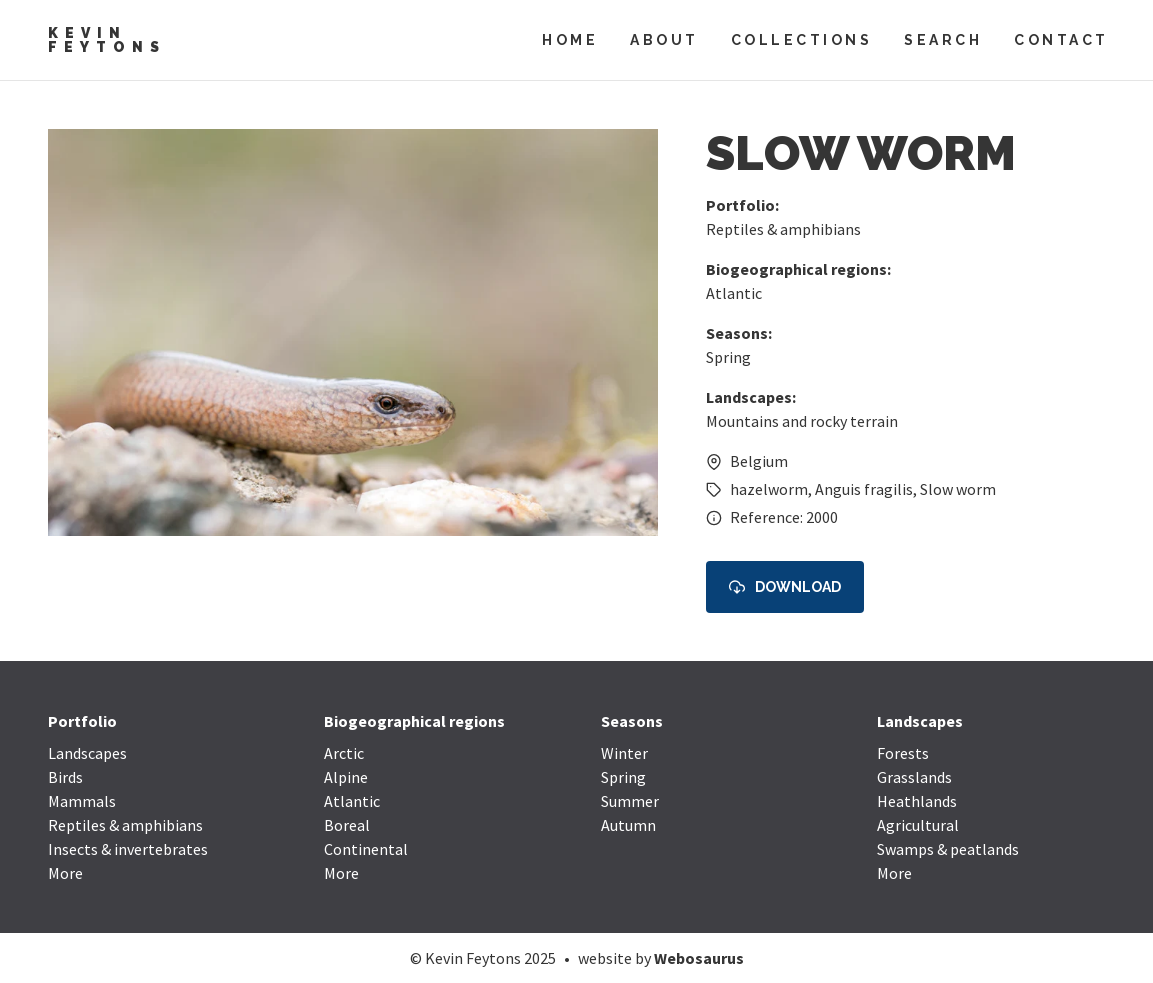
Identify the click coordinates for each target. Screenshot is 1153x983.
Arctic (344, 753)
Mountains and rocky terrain (802, 421)
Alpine (346, 777)
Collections (802, 40)
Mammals (82, 801)
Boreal (347, 825)
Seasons (632, 721)
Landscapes (87, 753)
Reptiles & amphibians (783, 229)
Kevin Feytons (107, 40)
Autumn (628, 825)
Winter (624, 753)
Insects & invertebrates (128, 849)
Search (943, 40)
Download (785, 587)
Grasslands (914, 777)
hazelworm (769, 489)
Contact (1061, 40)
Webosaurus (699, 958)
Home (570, 40)
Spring (728, 357)
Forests (903, 753)
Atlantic (734, 293)
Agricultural (918, 825)
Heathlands (917, 801)
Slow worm (958, 489)
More (65, 873)
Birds (65, 777)
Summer (630, 801)
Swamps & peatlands (948, 849)
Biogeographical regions (414, 721)
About (664, 40)
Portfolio (82, 721)
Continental (366, 849)
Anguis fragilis (864, 489)
